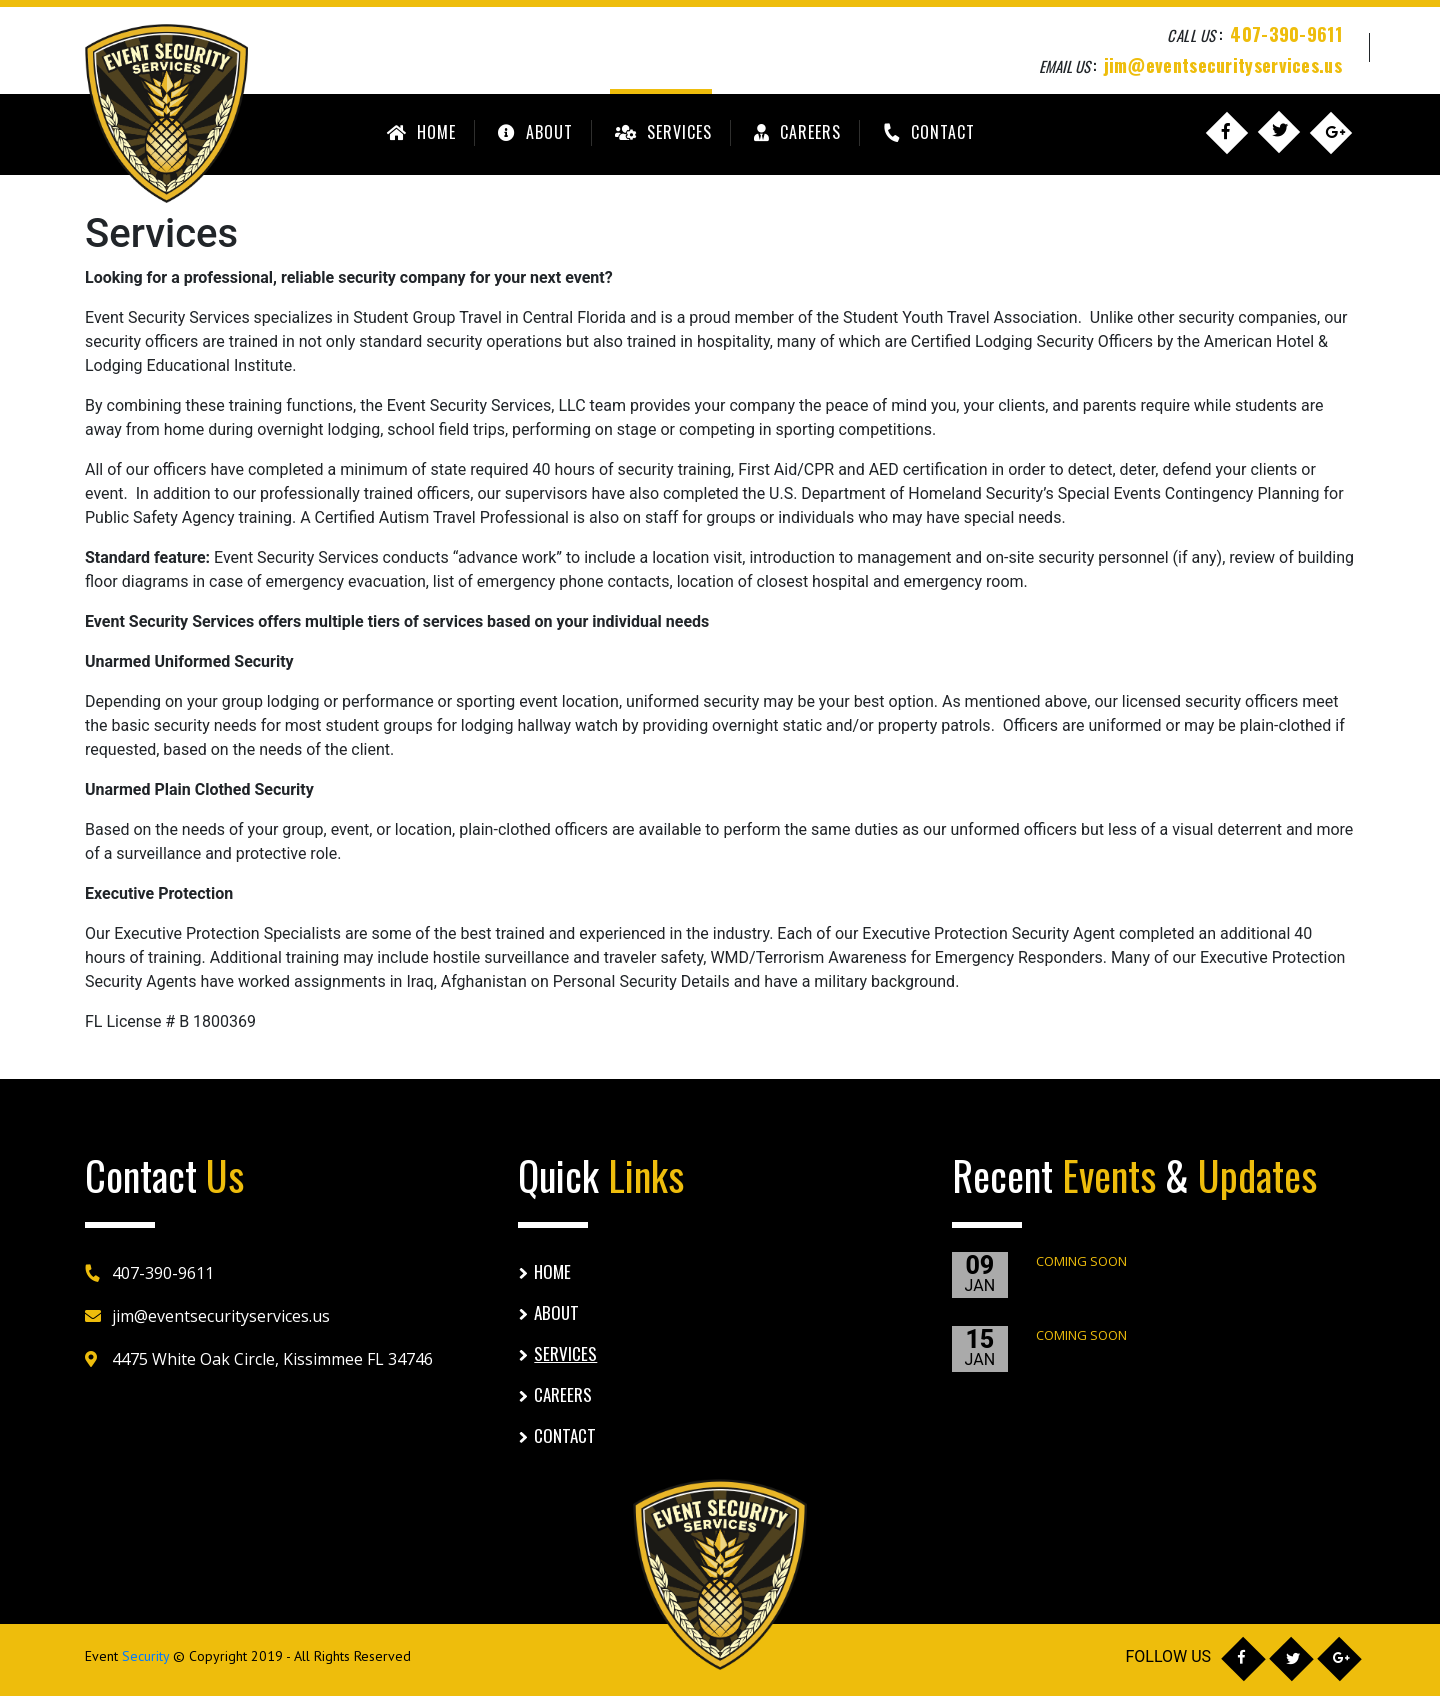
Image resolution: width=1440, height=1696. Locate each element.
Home (419, 132)
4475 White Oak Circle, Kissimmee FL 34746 (272, 1359)
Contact (928, 132)
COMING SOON (1081, 1261)
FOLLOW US (1168, 1656)
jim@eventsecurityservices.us (1223, 64)
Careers (795, 132)
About (533, 132)
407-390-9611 (1286, 33)
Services (661, 132)
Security (145, 1656)
